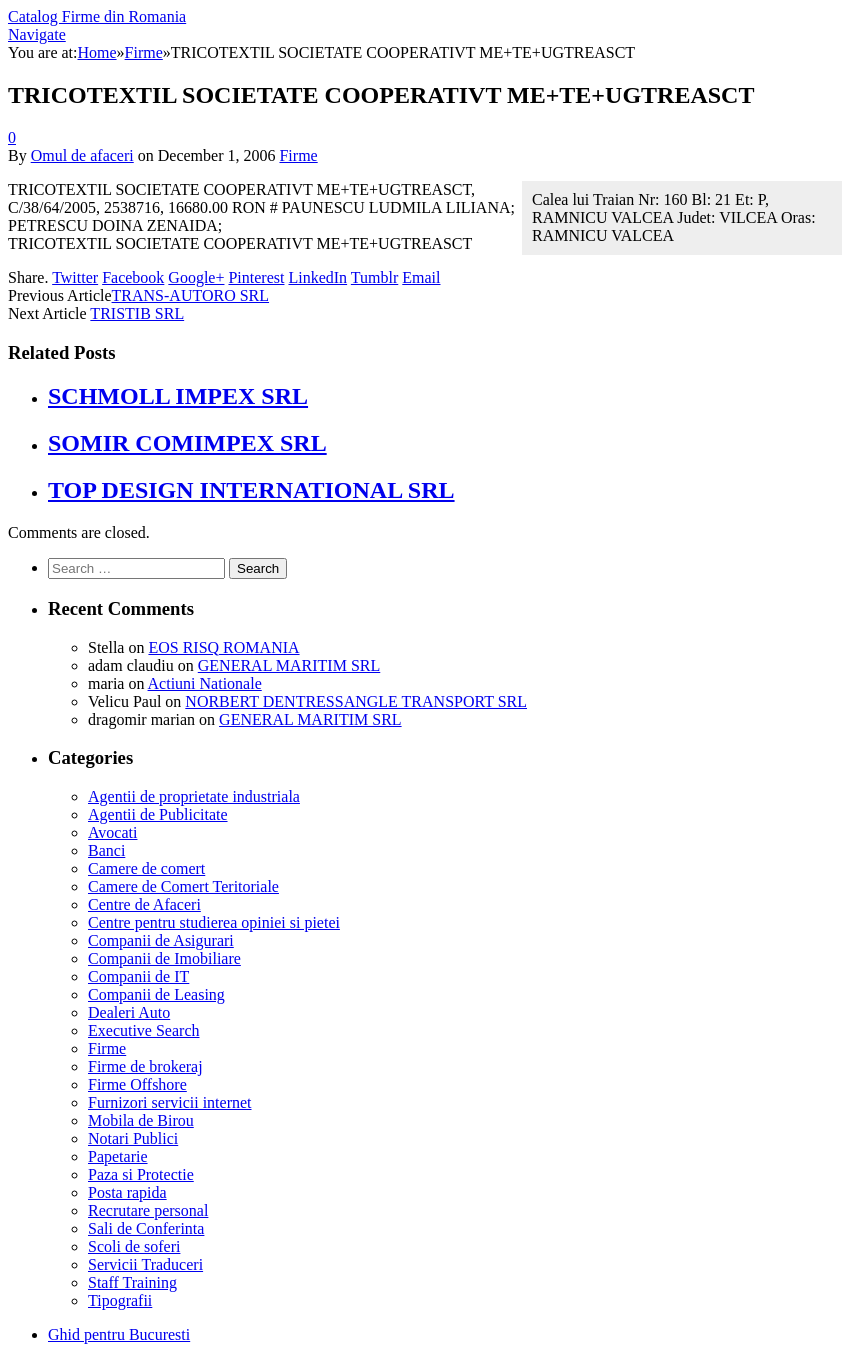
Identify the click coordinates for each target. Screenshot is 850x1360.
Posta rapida (127, 1192)
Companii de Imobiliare (164, 958)
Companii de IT (138, 976)
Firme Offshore (137, 1084)
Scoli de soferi (134, 1246)
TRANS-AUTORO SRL (191, 295)
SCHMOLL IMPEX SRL (178, 396)
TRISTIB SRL (137, 313)
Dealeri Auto (129, 1012)
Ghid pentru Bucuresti (119, 1334)
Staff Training (132, 1282)
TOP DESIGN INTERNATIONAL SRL (251, 490)
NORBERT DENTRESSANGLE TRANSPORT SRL (356, 701)
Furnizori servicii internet (170, 1102)
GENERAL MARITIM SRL (289, 665)
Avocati (112, 832)
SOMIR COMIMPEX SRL (187, 443)
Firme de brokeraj (145, 1066)
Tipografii (120, 1300)
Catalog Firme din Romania (97, 16)
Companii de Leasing (156, 994)
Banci (106, 850)
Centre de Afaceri (144, 904)
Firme (298, 155)
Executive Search (144, 1030)
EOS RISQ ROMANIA (223, 647)
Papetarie (118, 1156)
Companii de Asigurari (161, 940)
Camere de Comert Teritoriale (183, 886)
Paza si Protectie (141, 1174)
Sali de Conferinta (146, 1228)
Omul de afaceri (82, 155)
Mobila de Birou (141, 1120)
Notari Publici (133, 1138)
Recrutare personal (148, 1210)
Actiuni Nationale (205, 683)
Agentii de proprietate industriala (194, 796)
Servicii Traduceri (145, 1264)
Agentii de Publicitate (158, 814)
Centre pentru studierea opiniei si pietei (214, 922)
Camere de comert (146, 868)
